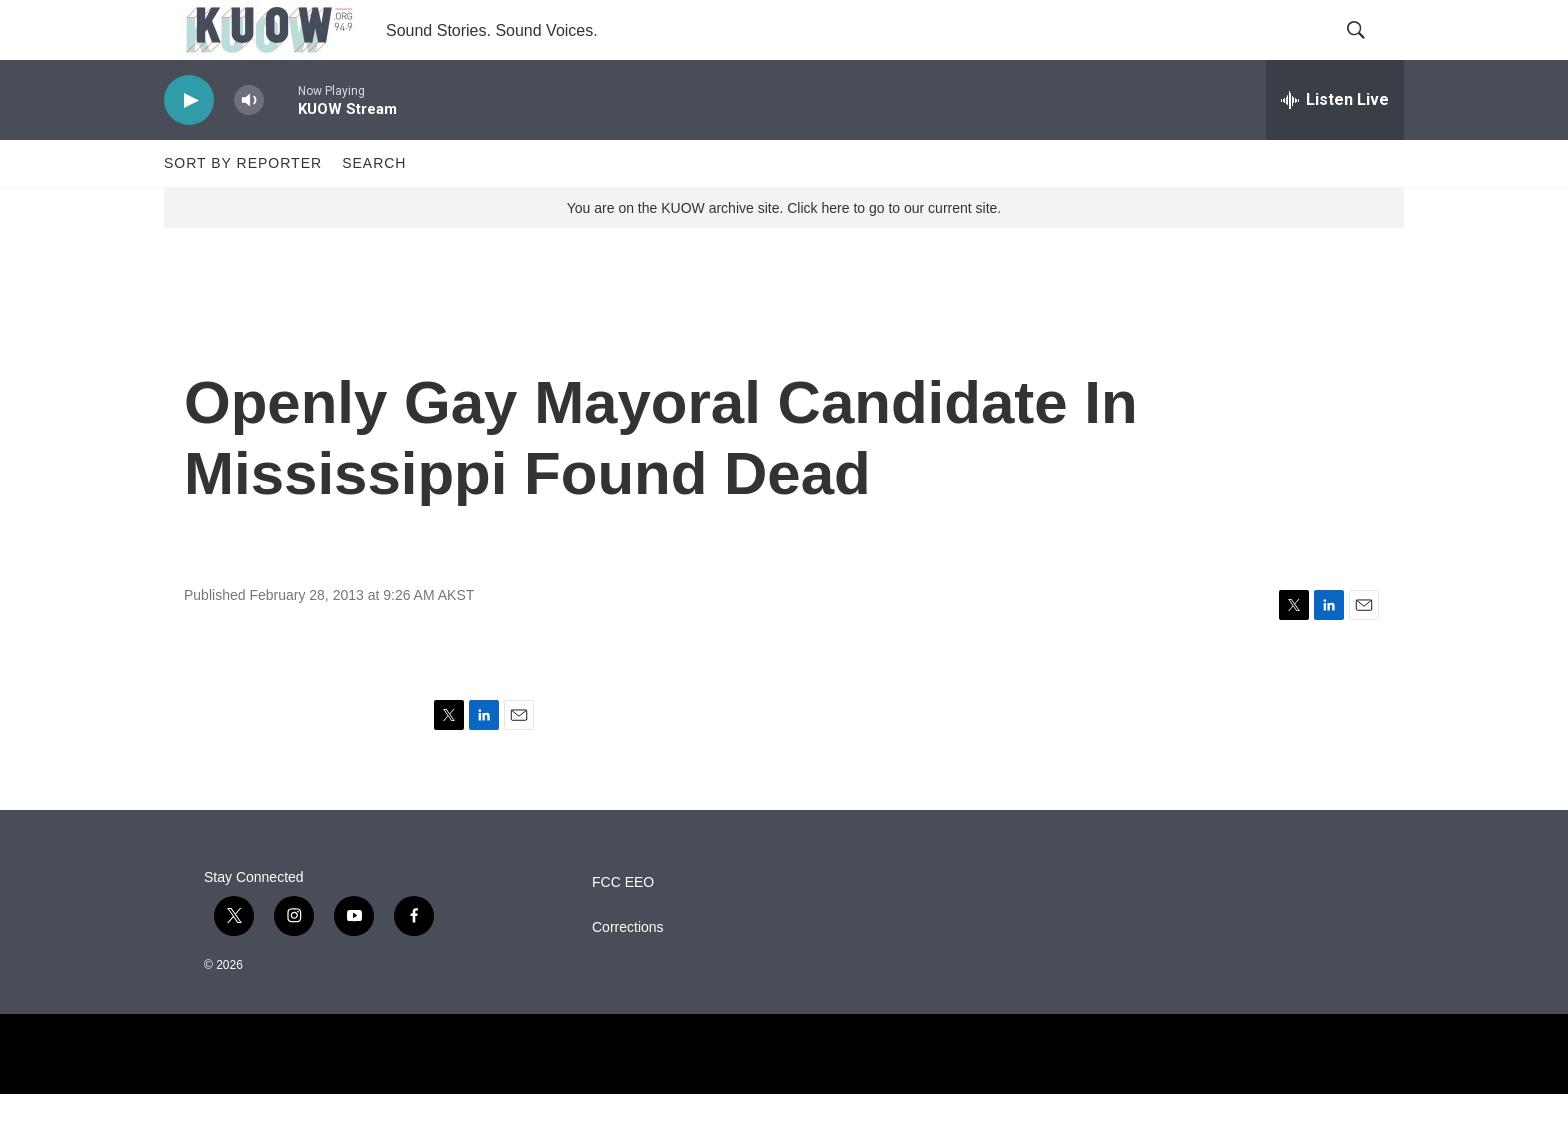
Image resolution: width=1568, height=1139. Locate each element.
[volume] (249, 145)
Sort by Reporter (243, 208)
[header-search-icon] (1372, 53)
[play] (189, 145)
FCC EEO (623, 927)
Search (374, 208)
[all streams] (1335, 145)
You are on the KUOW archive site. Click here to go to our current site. (784, 253)
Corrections (628, 972)
